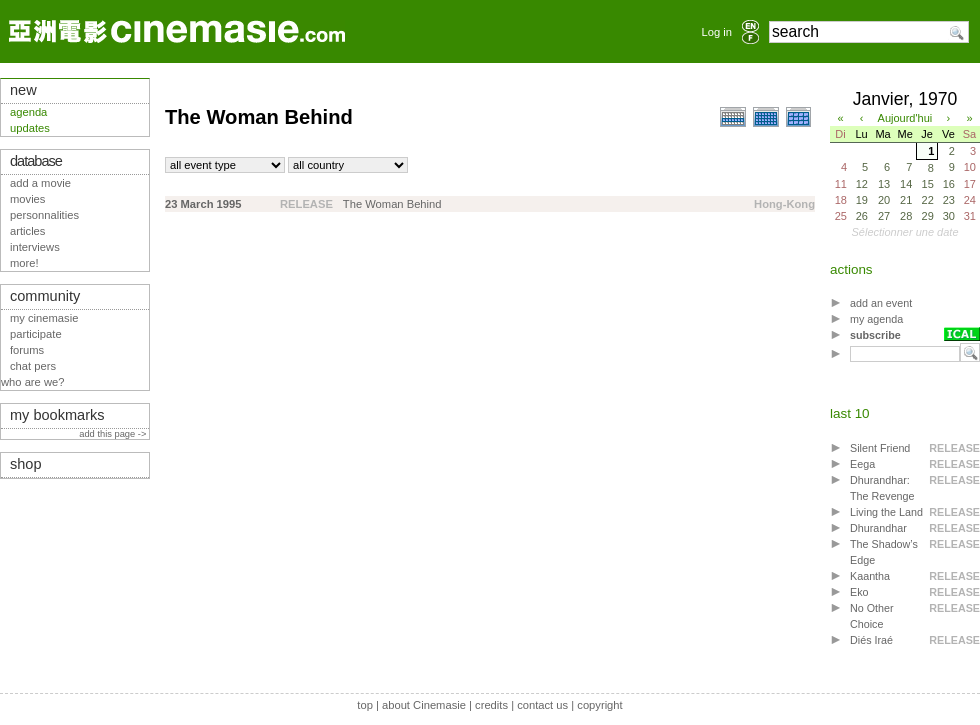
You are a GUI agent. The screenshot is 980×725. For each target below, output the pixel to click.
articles (27, 231)
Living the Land (886, 512)
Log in (717, 32)
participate (36, 334)
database (36, 161)
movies (27, 199)
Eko (859, 592)
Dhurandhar (878, 528)
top (365, 705)
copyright (599, 705)
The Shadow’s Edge (884, 552)
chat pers (33, 366)
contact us (542, 705)
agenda (28, 112)
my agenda (876, 319)
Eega (862, 464)
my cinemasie (44, 318)
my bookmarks (57, 415)
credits (491, 705)
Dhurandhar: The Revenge (882, 488)
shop (26, 464)
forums (27, 350)
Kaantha (870, 576)
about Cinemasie (424, 705)
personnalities (44, 215)
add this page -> (114, 434)
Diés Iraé (871, 640)
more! (24, 263)
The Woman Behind (392, 204)
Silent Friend (880, 448)
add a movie (40, 183)
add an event (881, 303)
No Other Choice (872, 616)
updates (30, 128)
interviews (35, 247)
